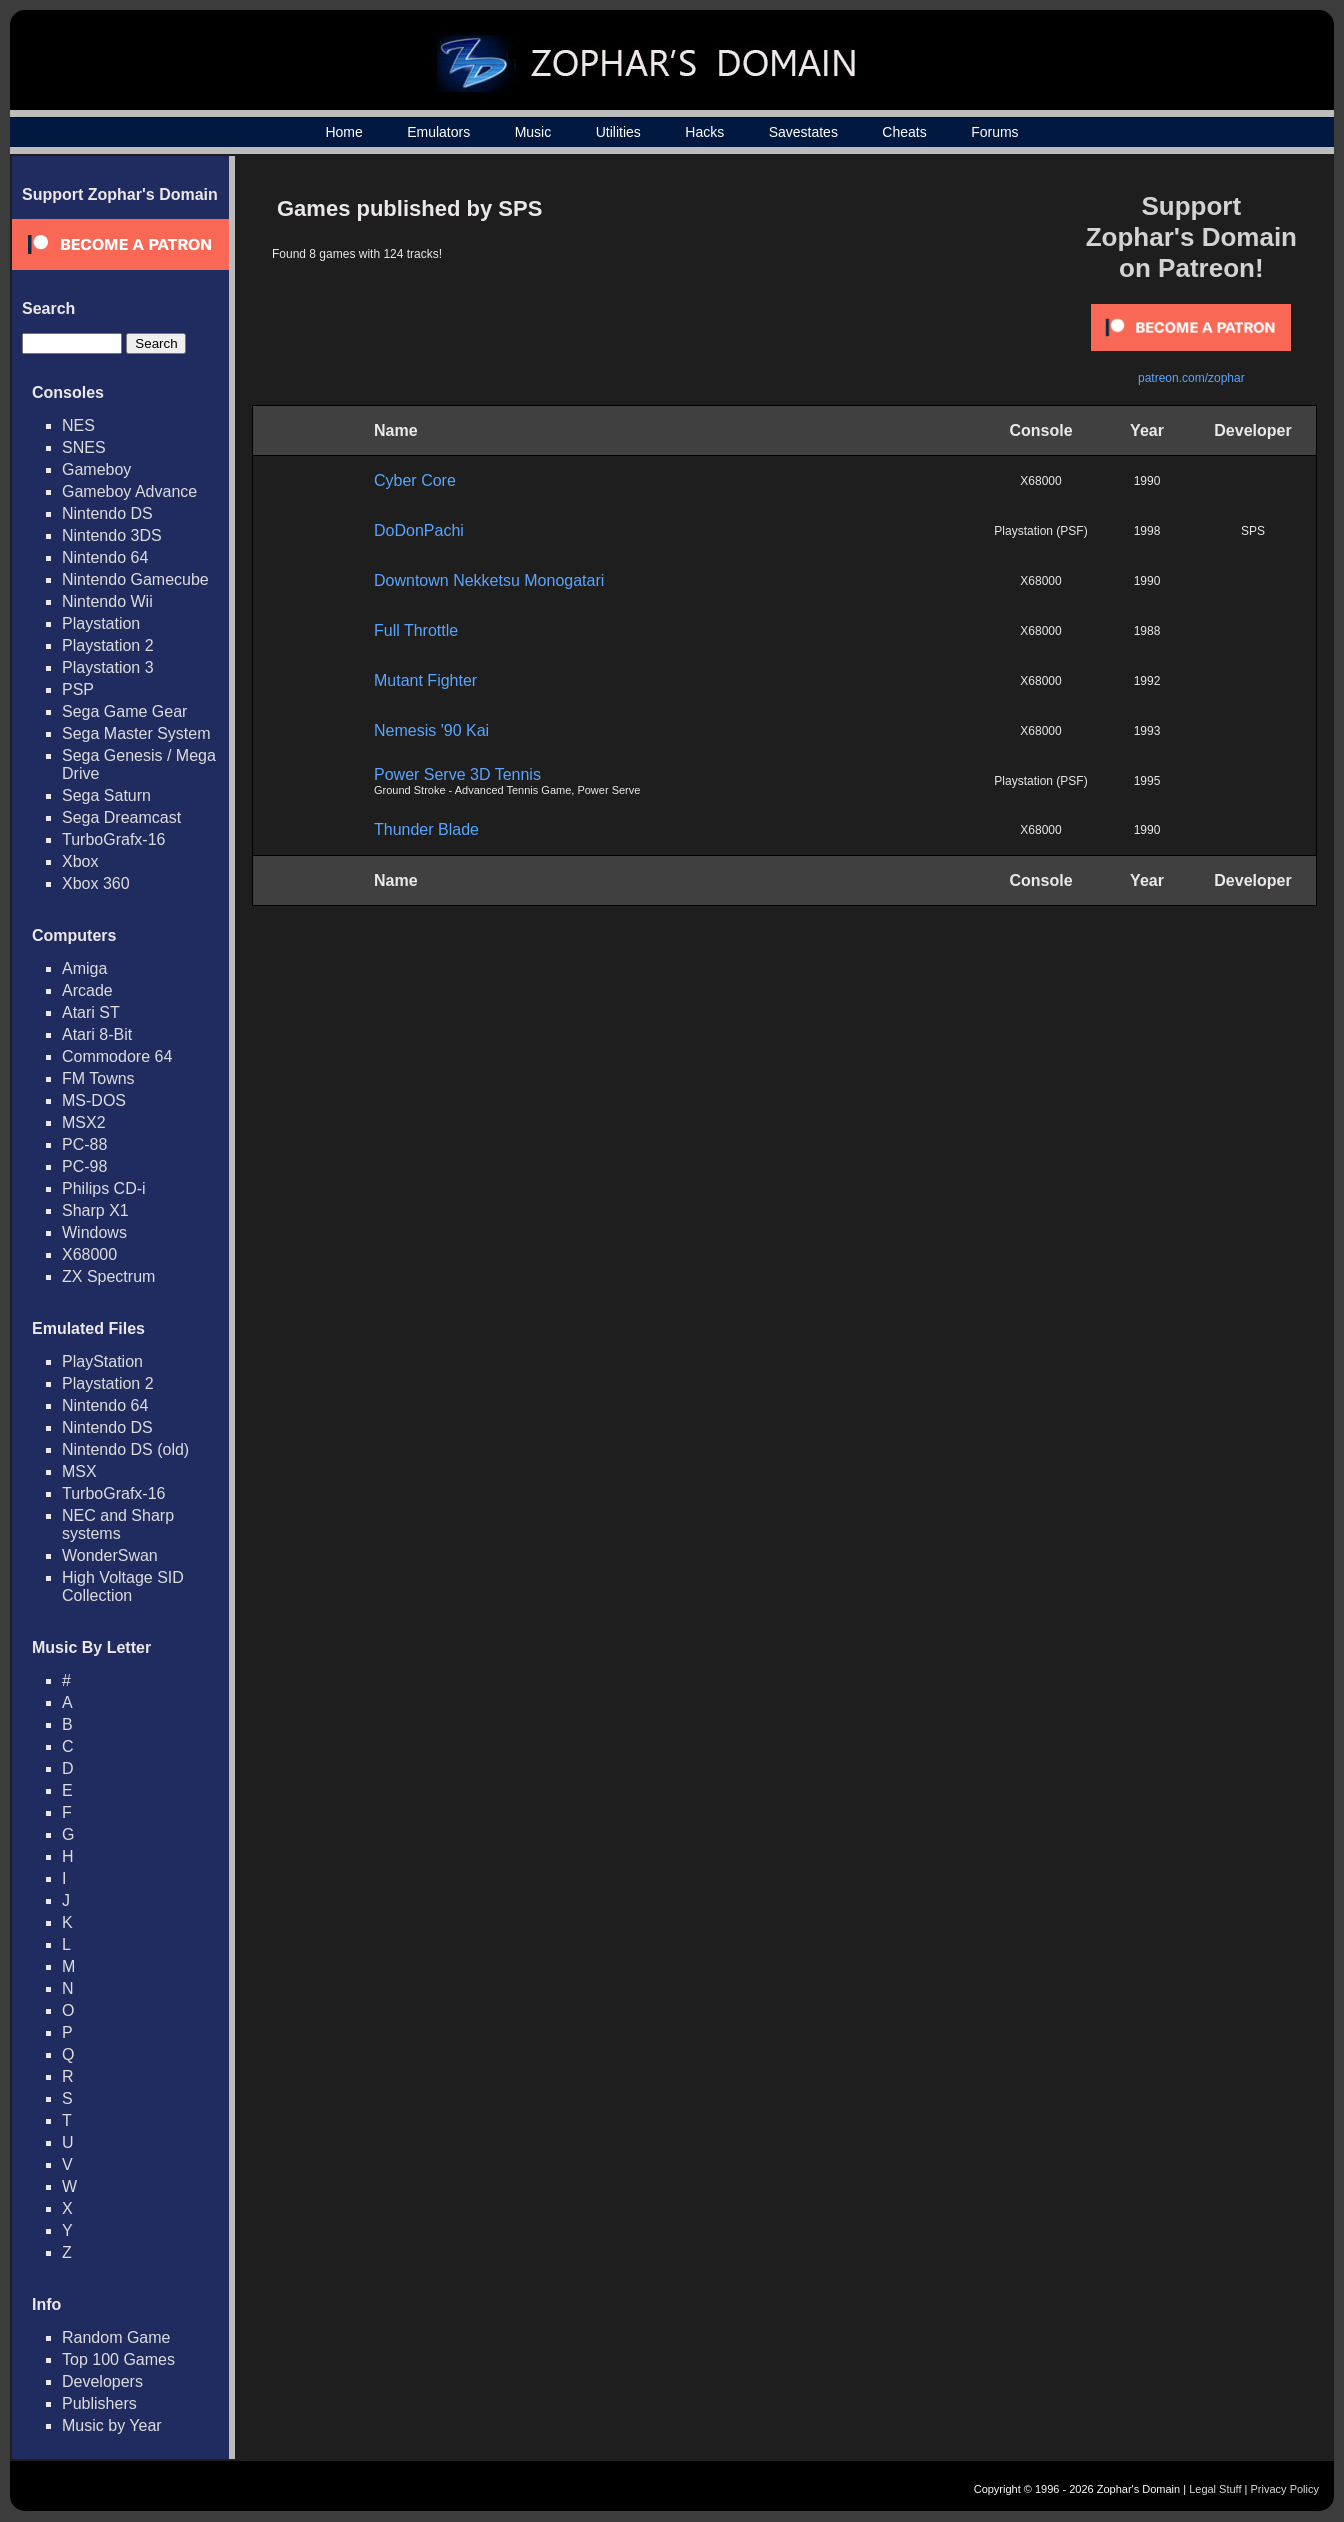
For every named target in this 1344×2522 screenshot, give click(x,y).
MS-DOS (94, 1100)
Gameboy (96, 469)
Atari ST (91, 1012)
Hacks (704, 132)
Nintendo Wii (107, 601)
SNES (84, 447)
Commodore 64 (117, 1056)
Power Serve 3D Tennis (457, 774)
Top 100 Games (118, 2359)
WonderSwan (110, 1555)
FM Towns (98, 1078)
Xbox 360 (96, 883)
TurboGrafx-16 (113, 839)
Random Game (116, 2337)
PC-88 (84, 1144)
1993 (1147, 731)
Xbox (80, 861)
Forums (994, 132)
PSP (78, 689)
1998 (1147, 531)
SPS (1253, 531)
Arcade (87, 990)
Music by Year (112, 2425)
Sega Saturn (106, 795)
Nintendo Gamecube (135, 579)
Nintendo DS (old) (125, 1449)
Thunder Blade (426, 829)
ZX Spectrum (108, 1276)
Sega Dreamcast (121, 817)
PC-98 (84, 1166)
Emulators (438, 132)
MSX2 (84, 1122)
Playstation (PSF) (1040, 531)
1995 (1147, 781)
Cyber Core (415, 480)
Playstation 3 (108, 667)
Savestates (803, 132)
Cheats (904, 132)
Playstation (101, 623)
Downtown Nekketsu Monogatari (489, 580)
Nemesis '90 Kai (431, 730)
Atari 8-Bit (97, 1034)
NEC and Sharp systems (118, 1524)
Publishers (99, 2403)
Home (343, 132)
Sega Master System (136, 733)
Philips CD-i (104, 1188)
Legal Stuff (1215, 2489)
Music (533, 132)
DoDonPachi (419, 530)
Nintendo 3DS (112, 535)
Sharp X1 (95, 1210)
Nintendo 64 (105, 557)
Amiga (84, 968)
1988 (1147, 631)
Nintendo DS (107, 513)
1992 (1147, 681)
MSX (79, 1471)
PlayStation (102, 1361)
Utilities (618, 132)
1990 (1147, 481)
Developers (102, 2381)
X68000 (89, 1254)
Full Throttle (416, 630)
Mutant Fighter (425, 680)
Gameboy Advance (129, 491)
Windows (94, 1232)
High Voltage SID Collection (123, 1586)
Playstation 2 (108, 645)
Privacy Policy (1285, 2489)
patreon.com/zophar (1191, 378)
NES (78, 425)
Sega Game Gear (124, 711)
